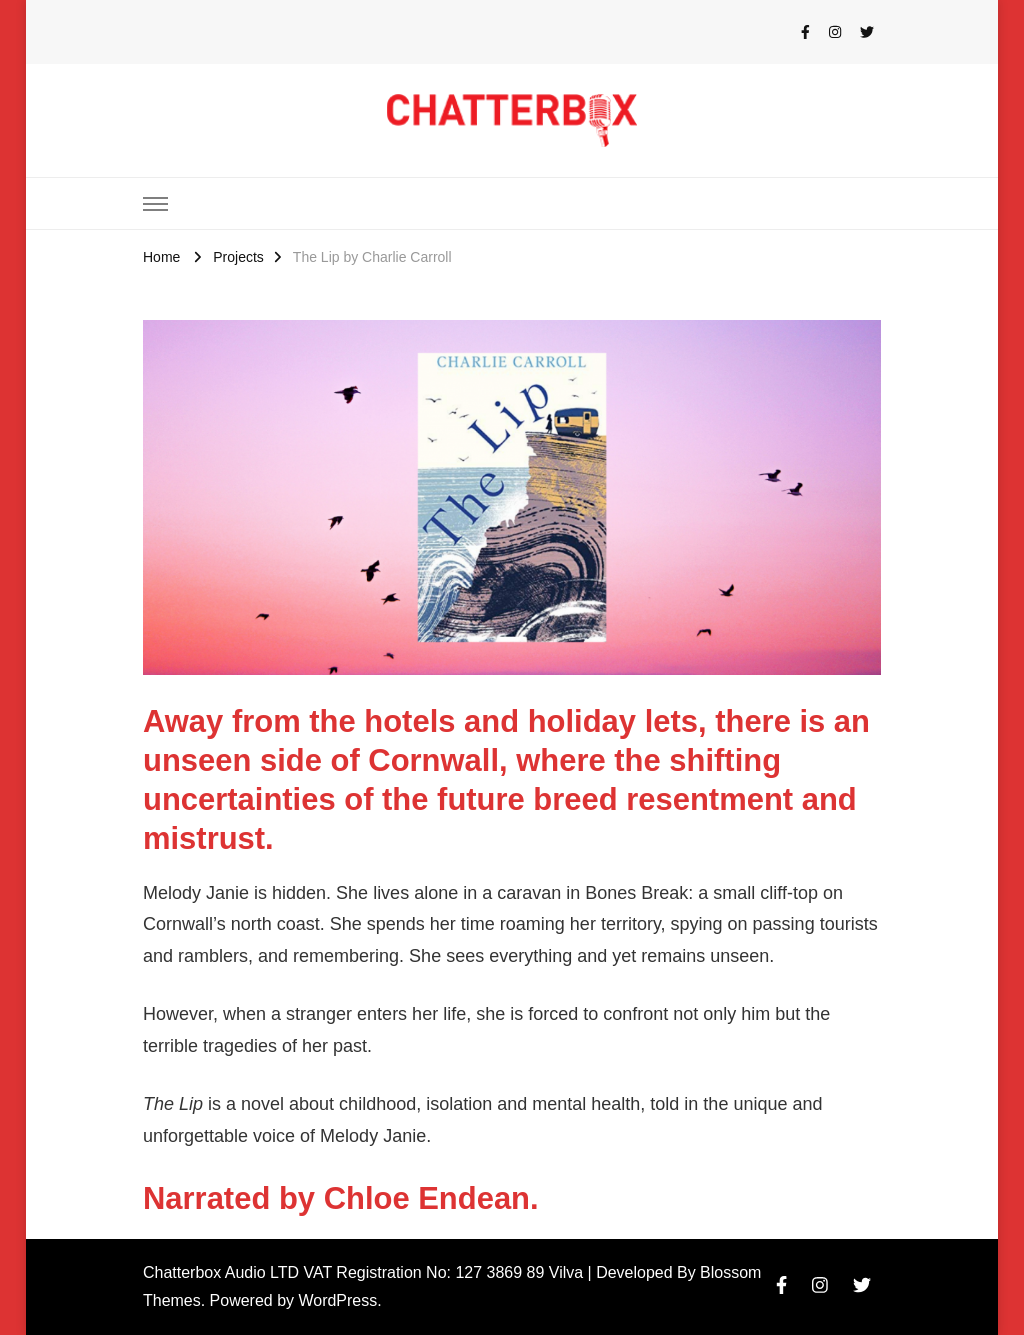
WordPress (337, 1300)
